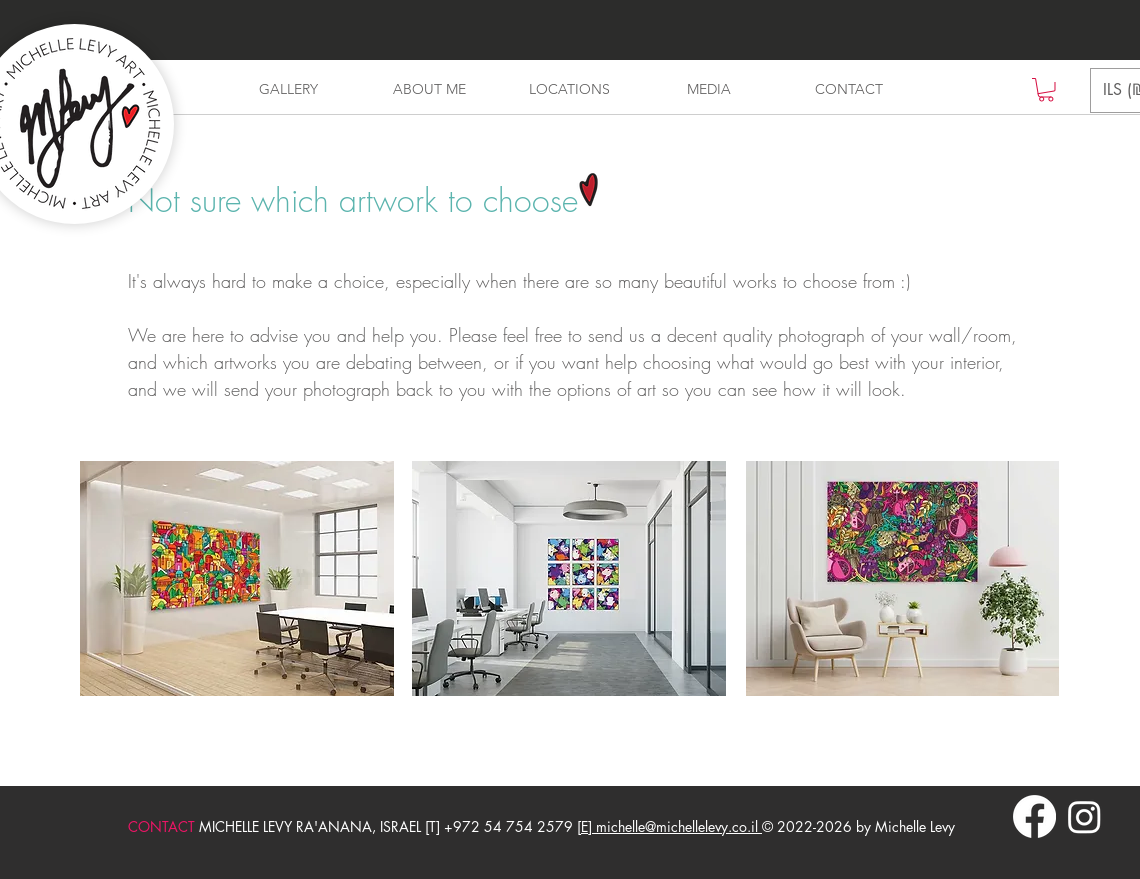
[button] (1046, 90)
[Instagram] (1084, 816)
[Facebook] (1034, 816)
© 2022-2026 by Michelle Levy (858, 826)
